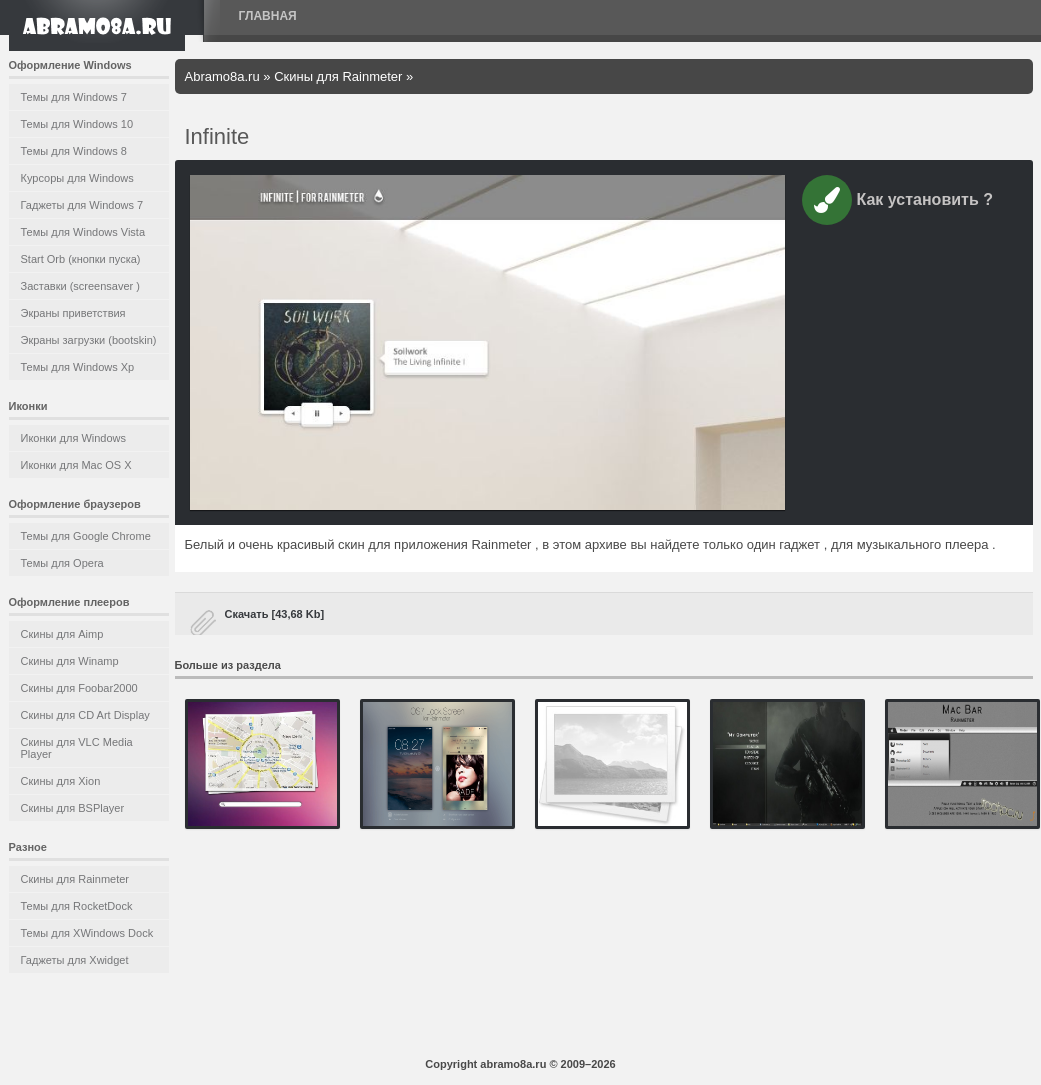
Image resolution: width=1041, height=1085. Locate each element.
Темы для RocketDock (77, 906)
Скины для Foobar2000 (79, 688)
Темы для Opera (62, 563)
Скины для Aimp (62, 634)
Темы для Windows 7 (74, 97)
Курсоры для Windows (77, 178)
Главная (268, 16)
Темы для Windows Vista (83, 232)
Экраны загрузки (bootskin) (89, 340)
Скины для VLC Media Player (77, 748)
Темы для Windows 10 (77, 124)
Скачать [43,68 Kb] (275, 614)
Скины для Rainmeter (75, 879)
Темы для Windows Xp (78, 367)
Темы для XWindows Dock (87, 933)
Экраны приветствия (73, 313)
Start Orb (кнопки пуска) (81, 259)
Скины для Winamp (70, 661)
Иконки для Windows (74, 438)
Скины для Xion (61, 781)
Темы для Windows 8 (74, 151)
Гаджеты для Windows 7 (82, 205)
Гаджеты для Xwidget (75, 960)
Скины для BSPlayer (73, 808)
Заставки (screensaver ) (80, 286)
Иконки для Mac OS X (76, 465)
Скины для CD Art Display (85, 715)
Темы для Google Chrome (86, 536)
